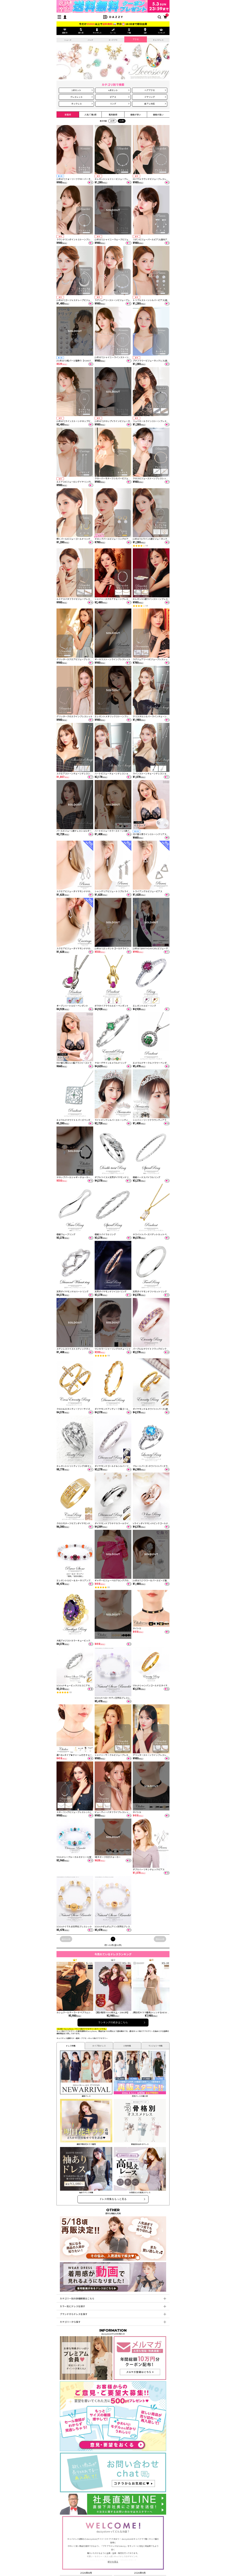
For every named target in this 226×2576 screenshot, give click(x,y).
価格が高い (158, 114)
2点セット (76, 90)
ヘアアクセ (149, 90)
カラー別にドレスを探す (72, 2306)
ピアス (113, 97)
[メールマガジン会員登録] (140, 2378)
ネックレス (76, 103)
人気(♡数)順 (90, 114)
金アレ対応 (149, 103)
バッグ (90, 40)
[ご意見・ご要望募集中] (113, 2449)
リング (113, 103)
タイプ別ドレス (99, 2046)
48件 (112, 121)
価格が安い (135, 114)
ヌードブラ (113, 40)
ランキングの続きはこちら (113, 2022)
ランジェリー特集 (155, 2046)
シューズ (67, 40)
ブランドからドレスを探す (73, 2314)
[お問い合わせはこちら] (113, 2490)
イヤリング (149, 97)
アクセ (136, 39)
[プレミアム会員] (86, 2378)
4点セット (113, 90)
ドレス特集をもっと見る (113, 2199)
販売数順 (113, 114)
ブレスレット (76, 97)
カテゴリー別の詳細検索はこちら (77, 2298)
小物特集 (127, 2046)
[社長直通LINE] (113, 2513)
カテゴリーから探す (70, 2322)
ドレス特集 (71, 2046)
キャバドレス (158, 40)
